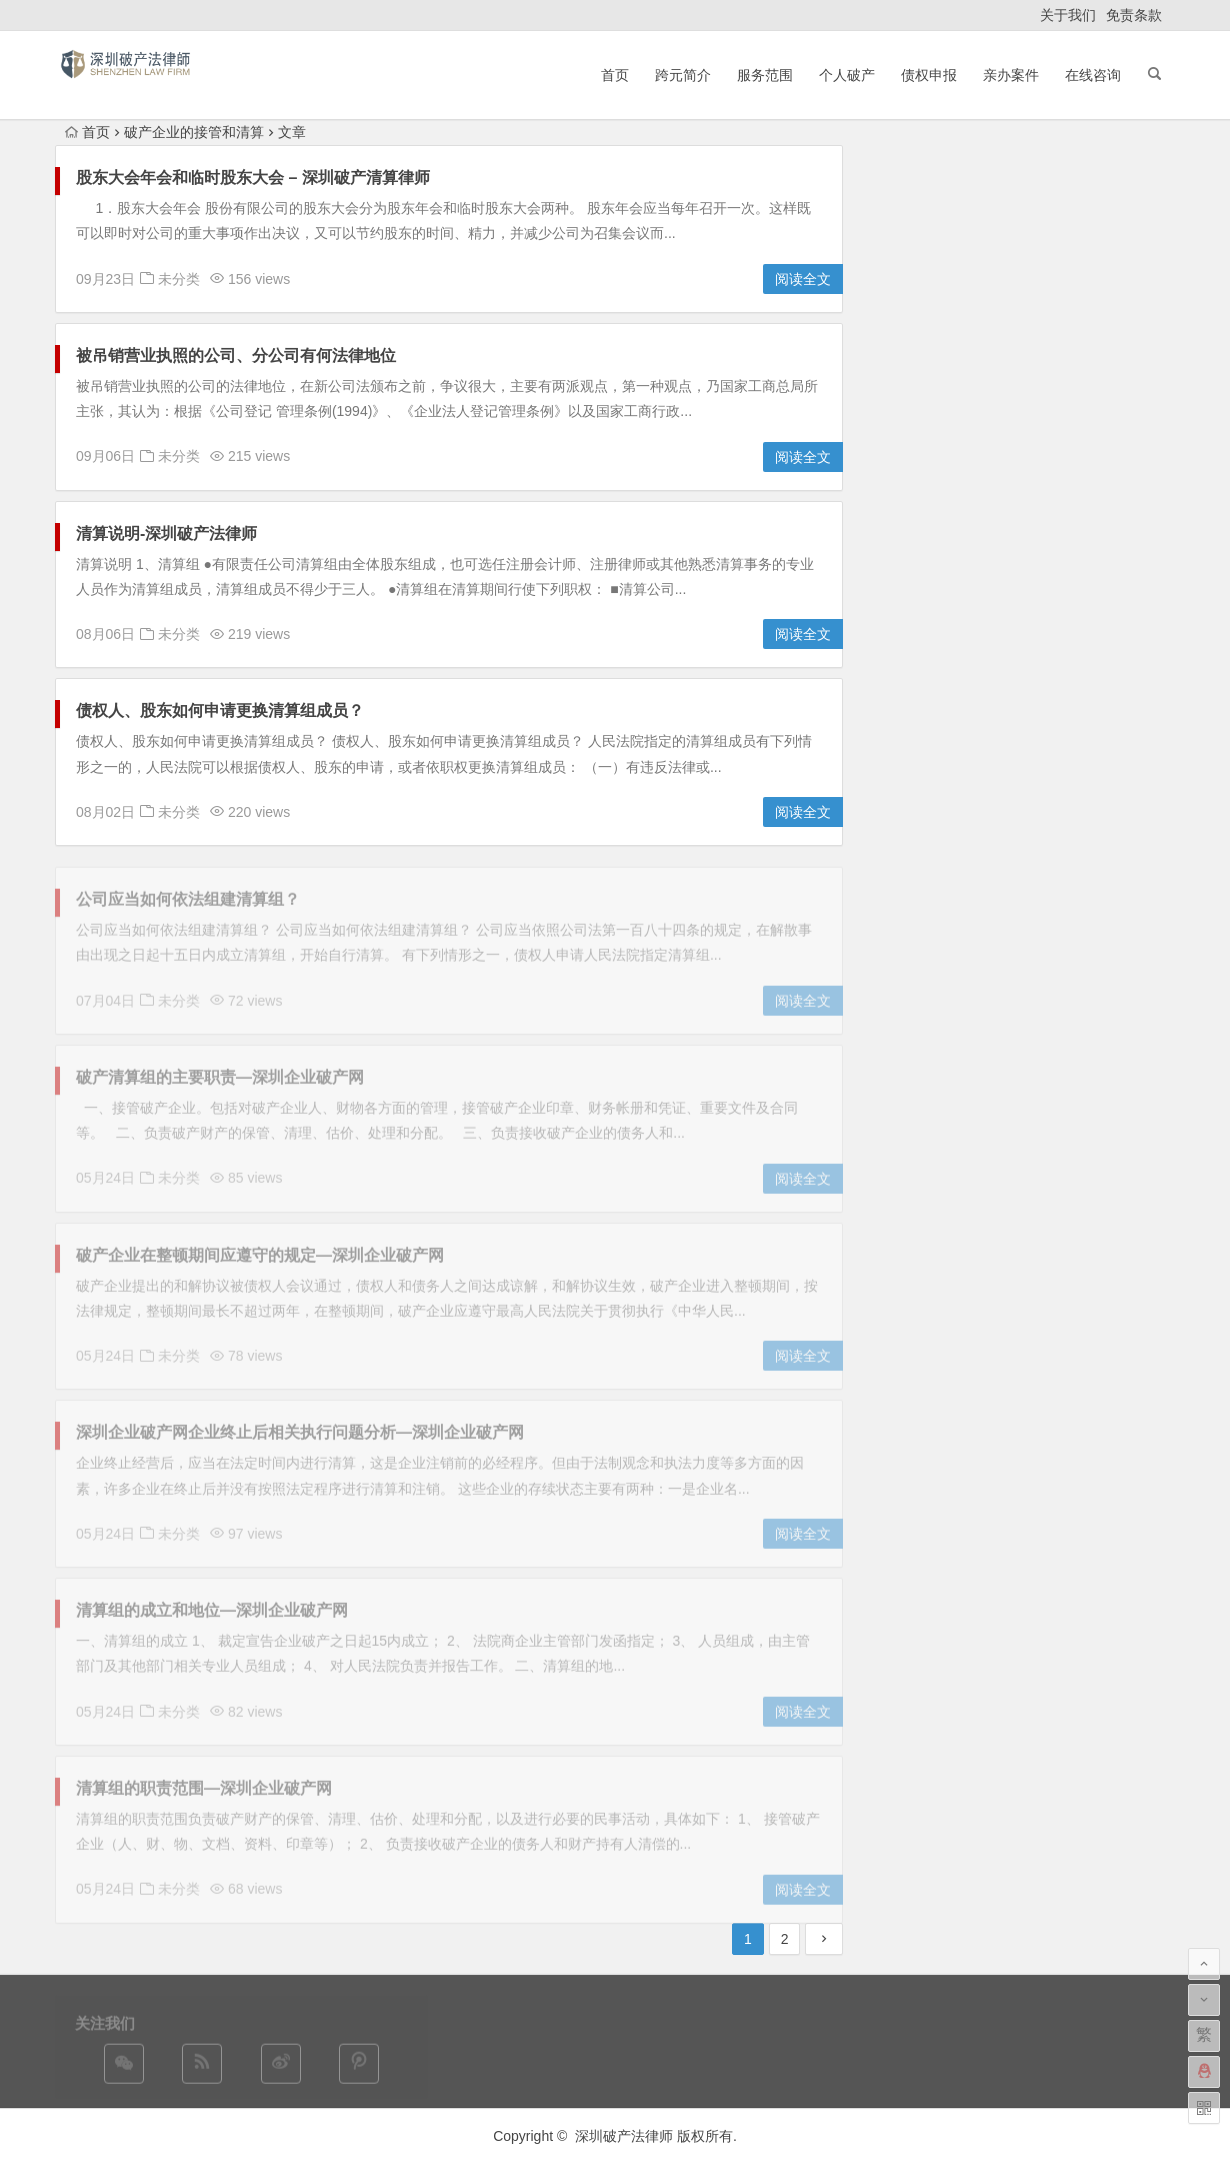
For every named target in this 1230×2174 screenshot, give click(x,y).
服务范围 (765, 75)
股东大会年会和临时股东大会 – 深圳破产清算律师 (253, 178)
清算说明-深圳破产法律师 (166, 533)
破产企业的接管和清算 (194, 132)
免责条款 (1134, 15)
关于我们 (1068, 15)
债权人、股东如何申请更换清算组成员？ (228, 711)
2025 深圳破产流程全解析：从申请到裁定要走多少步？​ (1042, 242)
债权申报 (929, 75)
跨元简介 (683, 75)
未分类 (179, 279)
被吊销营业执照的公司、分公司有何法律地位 (236, 356)
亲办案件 (1011, 75)
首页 (615, 75)
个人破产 (847, 75)
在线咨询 (1093, 75)
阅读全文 (803, 280)
